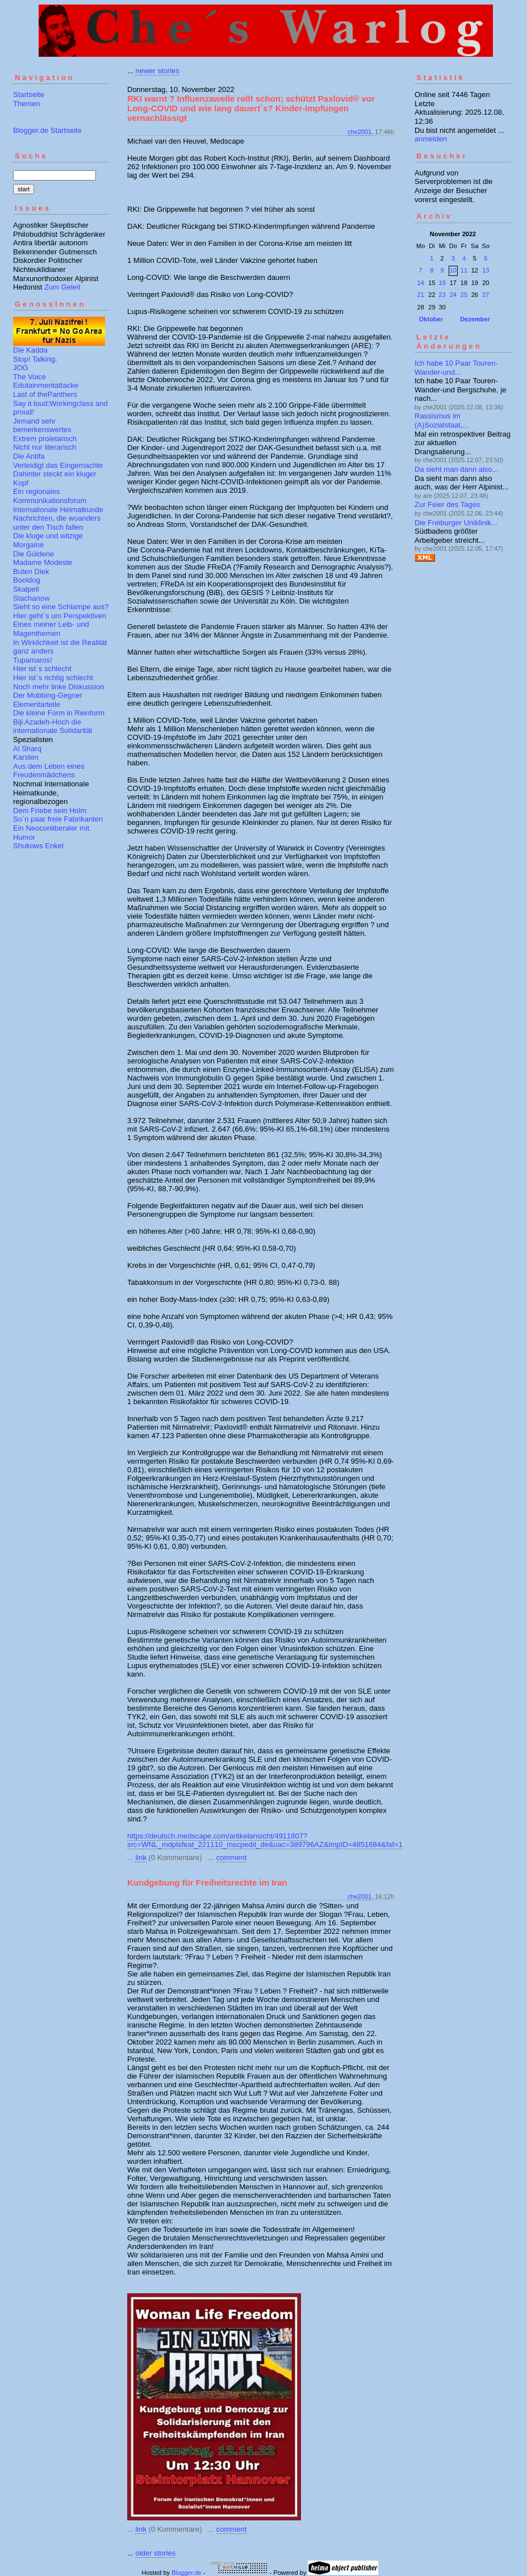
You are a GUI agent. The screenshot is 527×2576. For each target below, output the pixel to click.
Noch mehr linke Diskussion (58, 686)
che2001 (359, 131)
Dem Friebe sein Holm (49, 810)
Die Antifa (29, 456)
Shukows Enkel (38, 845)
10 (453, 270)
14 (420, 282)
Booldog (26, 580)
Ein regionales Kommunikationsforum (49, 496)
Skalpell (26, 589)
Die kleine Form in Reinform (58, 713)
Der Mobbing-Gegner (47, 695)
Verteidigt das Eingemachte (58, 465)
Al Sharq (27, 748)
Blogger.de (187, 2572)
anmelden (431, 139)
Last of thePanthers (45, 394)
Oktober (431, 319)
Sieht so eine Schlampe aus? (60, 606)
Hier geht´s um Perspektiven (59, 615)
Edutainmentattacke (45, 385)
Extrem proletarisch (45, 438)
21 (420, 294)
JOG (20, 367)
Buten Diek (31, 571)
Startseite (28, 94)
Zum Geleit (62, 287)
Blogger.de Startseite (47, 130)
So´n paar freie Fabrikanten (58, 819)
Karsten (26, 757)
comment (231, 1857)
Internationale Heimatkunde (58, 509)
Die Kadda (30, 350)
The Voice (29, 376)
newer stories (157, 70)
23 (442, 294)
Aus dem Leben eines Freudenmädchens (49, 771)
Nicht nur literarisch (44, 447)
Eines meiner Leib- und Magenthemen (51, 629)
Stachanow (31, 598)
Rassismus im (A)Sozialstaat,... (442, 420)
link (141, 1857)
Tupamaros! (32, 660)
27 (485, 294)
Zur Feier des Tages (447, 504)
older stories (155, 2553)
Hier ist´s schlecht (42, 668)
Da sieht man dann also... (456, 469)
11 (464, 270)
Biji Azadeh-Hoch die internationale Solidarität (52, 726)
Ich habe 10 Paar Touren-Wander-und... (456, 367)
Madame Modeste (42, 562)
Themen (26, 103)
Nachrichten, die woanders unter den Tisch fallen (57, 522)
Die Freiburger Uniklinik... (456, 522)
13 (485, 270)
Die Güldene (33, 554)
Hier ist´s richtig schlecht (53, 677)
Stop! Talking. (35, 359)
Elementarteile (36, 704)
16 (442, 282)
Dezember (475, 319)
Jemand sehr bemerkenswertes (42, 425)
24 (453, 294)
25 (464, 294)
